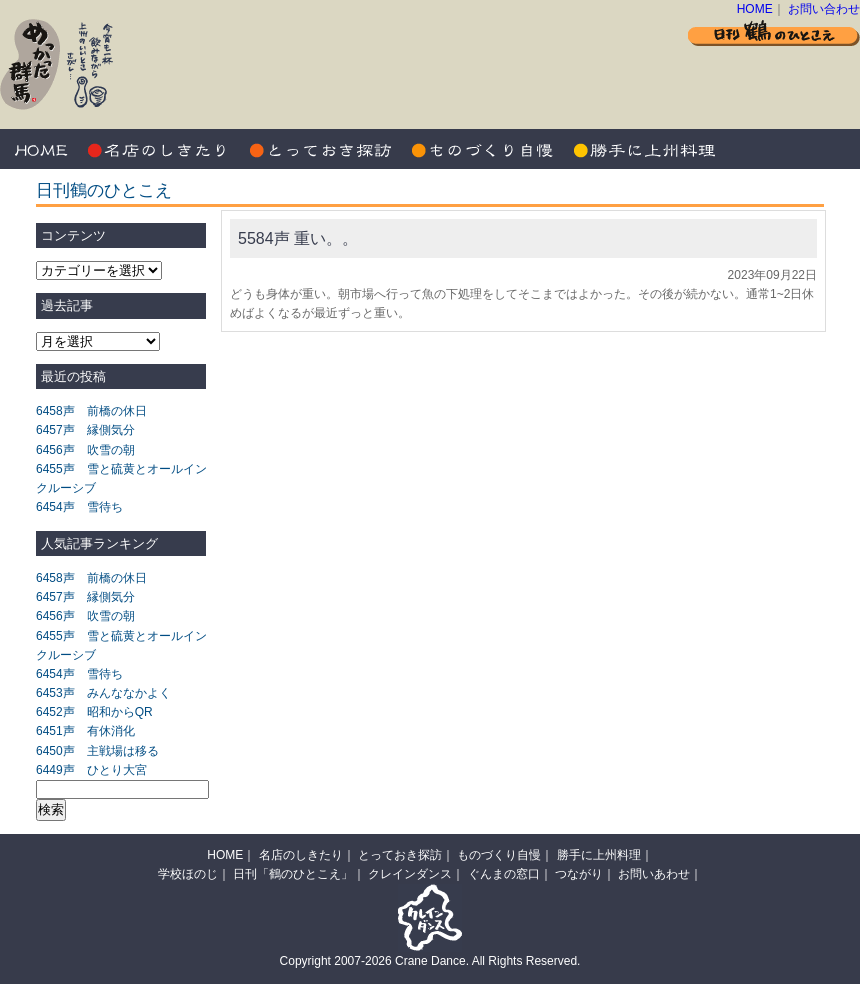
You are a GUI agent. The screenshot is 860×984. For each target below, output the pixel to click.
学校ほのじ (188, 874)
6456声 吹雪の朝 (85, 450)
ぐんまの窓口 (504, 874)
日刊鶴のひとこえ (104, 190)
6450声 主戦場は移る (97, 751)
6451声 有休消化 (85, 731)
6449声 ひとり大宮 (91, 770)
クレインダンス (410, 874)
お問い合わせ (824, 9)
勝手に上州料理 (640, 149)
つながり (579, 874)
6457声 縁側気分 (85, 430)
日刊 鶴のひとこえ (774, 32)
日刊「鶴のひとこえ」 (293, 874)
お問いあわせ (654, 874)
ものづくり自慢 (480, 149)
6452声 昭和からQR (94, 712)
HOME (755, 9)
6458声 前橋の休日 (91, 411)
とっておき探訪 (320, 149)
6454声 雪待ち (79, 507)
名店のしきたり (160, 149)
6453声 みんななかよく (103, 693)
